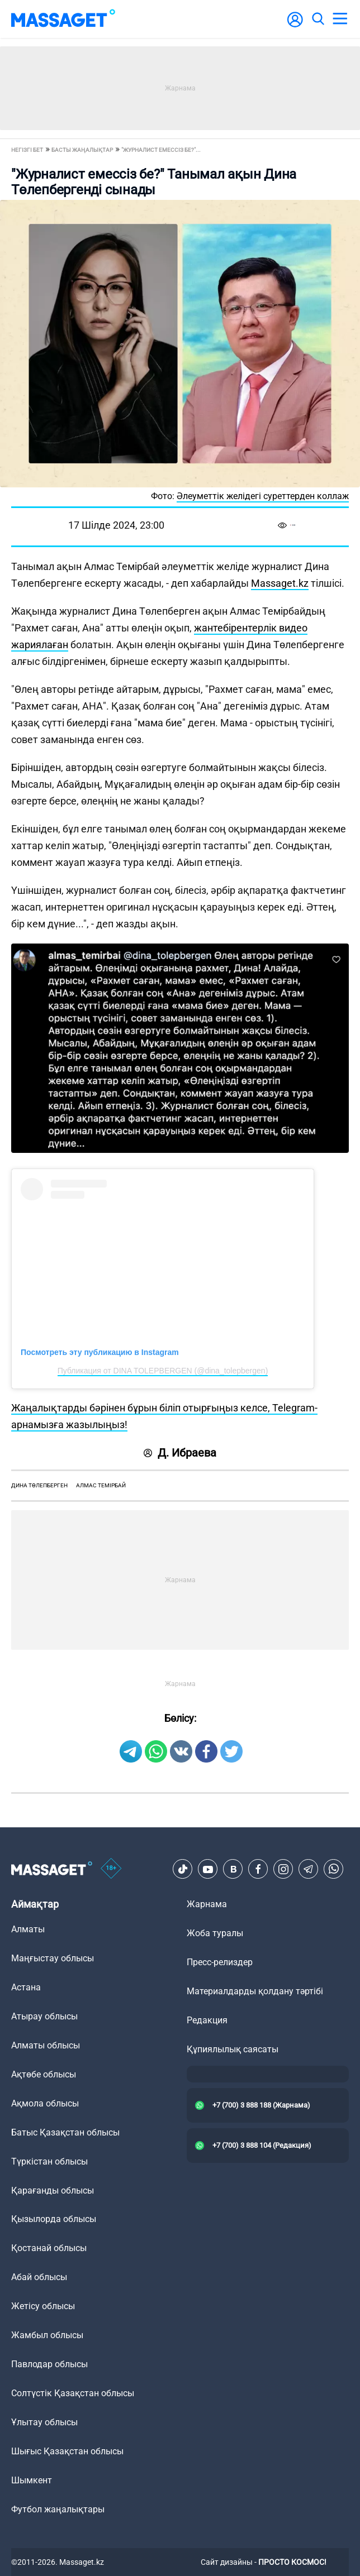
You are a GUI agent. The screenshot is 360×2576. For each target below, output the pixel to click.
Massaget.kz (280, 583)
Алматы (28, 1929)
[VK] (233, 1869)
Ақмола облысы (45, 2103)
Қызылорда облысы (53, 2219)
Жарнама (207, 1904)
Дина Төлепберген (39, 1485)
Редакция (207, 2020)
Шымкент (31, 2480)
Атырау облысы (44, 2016)
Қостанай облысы (49, 2248)
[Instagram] (283, 1869)
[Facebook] (258, 1869)
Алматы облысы (45, 2045)
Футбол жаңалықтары (58, 2509)
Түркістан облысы (49, 2161)
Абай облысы (39, 2277)
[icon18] (111, 1869)
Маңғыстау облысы (52, 1958)
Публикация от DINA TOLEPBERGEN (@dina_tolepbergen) (163, 1370)
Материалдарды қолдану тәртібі (255, 1991)
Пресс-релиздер (220, 1962)
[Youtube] (208, 1869)
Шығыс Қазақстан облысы (67, 2451)
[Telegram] (308, 1869)
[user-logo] (295, 25)
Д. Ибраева (180, 1452)
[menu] (340, 19)
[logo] (63, 19)
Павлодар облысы (49, 2364)
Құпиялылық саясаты (232, 2049)
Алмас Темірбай (101, 1485)
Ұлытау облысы (44, 2422)
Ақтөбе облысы (43, 2074)
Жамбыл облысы (47, 2335)
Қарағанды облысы (52, 2190)
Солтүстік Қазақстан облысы (72, 2393)
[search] (317, 19)
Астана (26, 1987)
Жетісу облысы (43, 2306)
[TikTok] (182, 1869)
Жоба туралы (215, 1933)
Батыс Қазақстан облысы (65, 2132)
